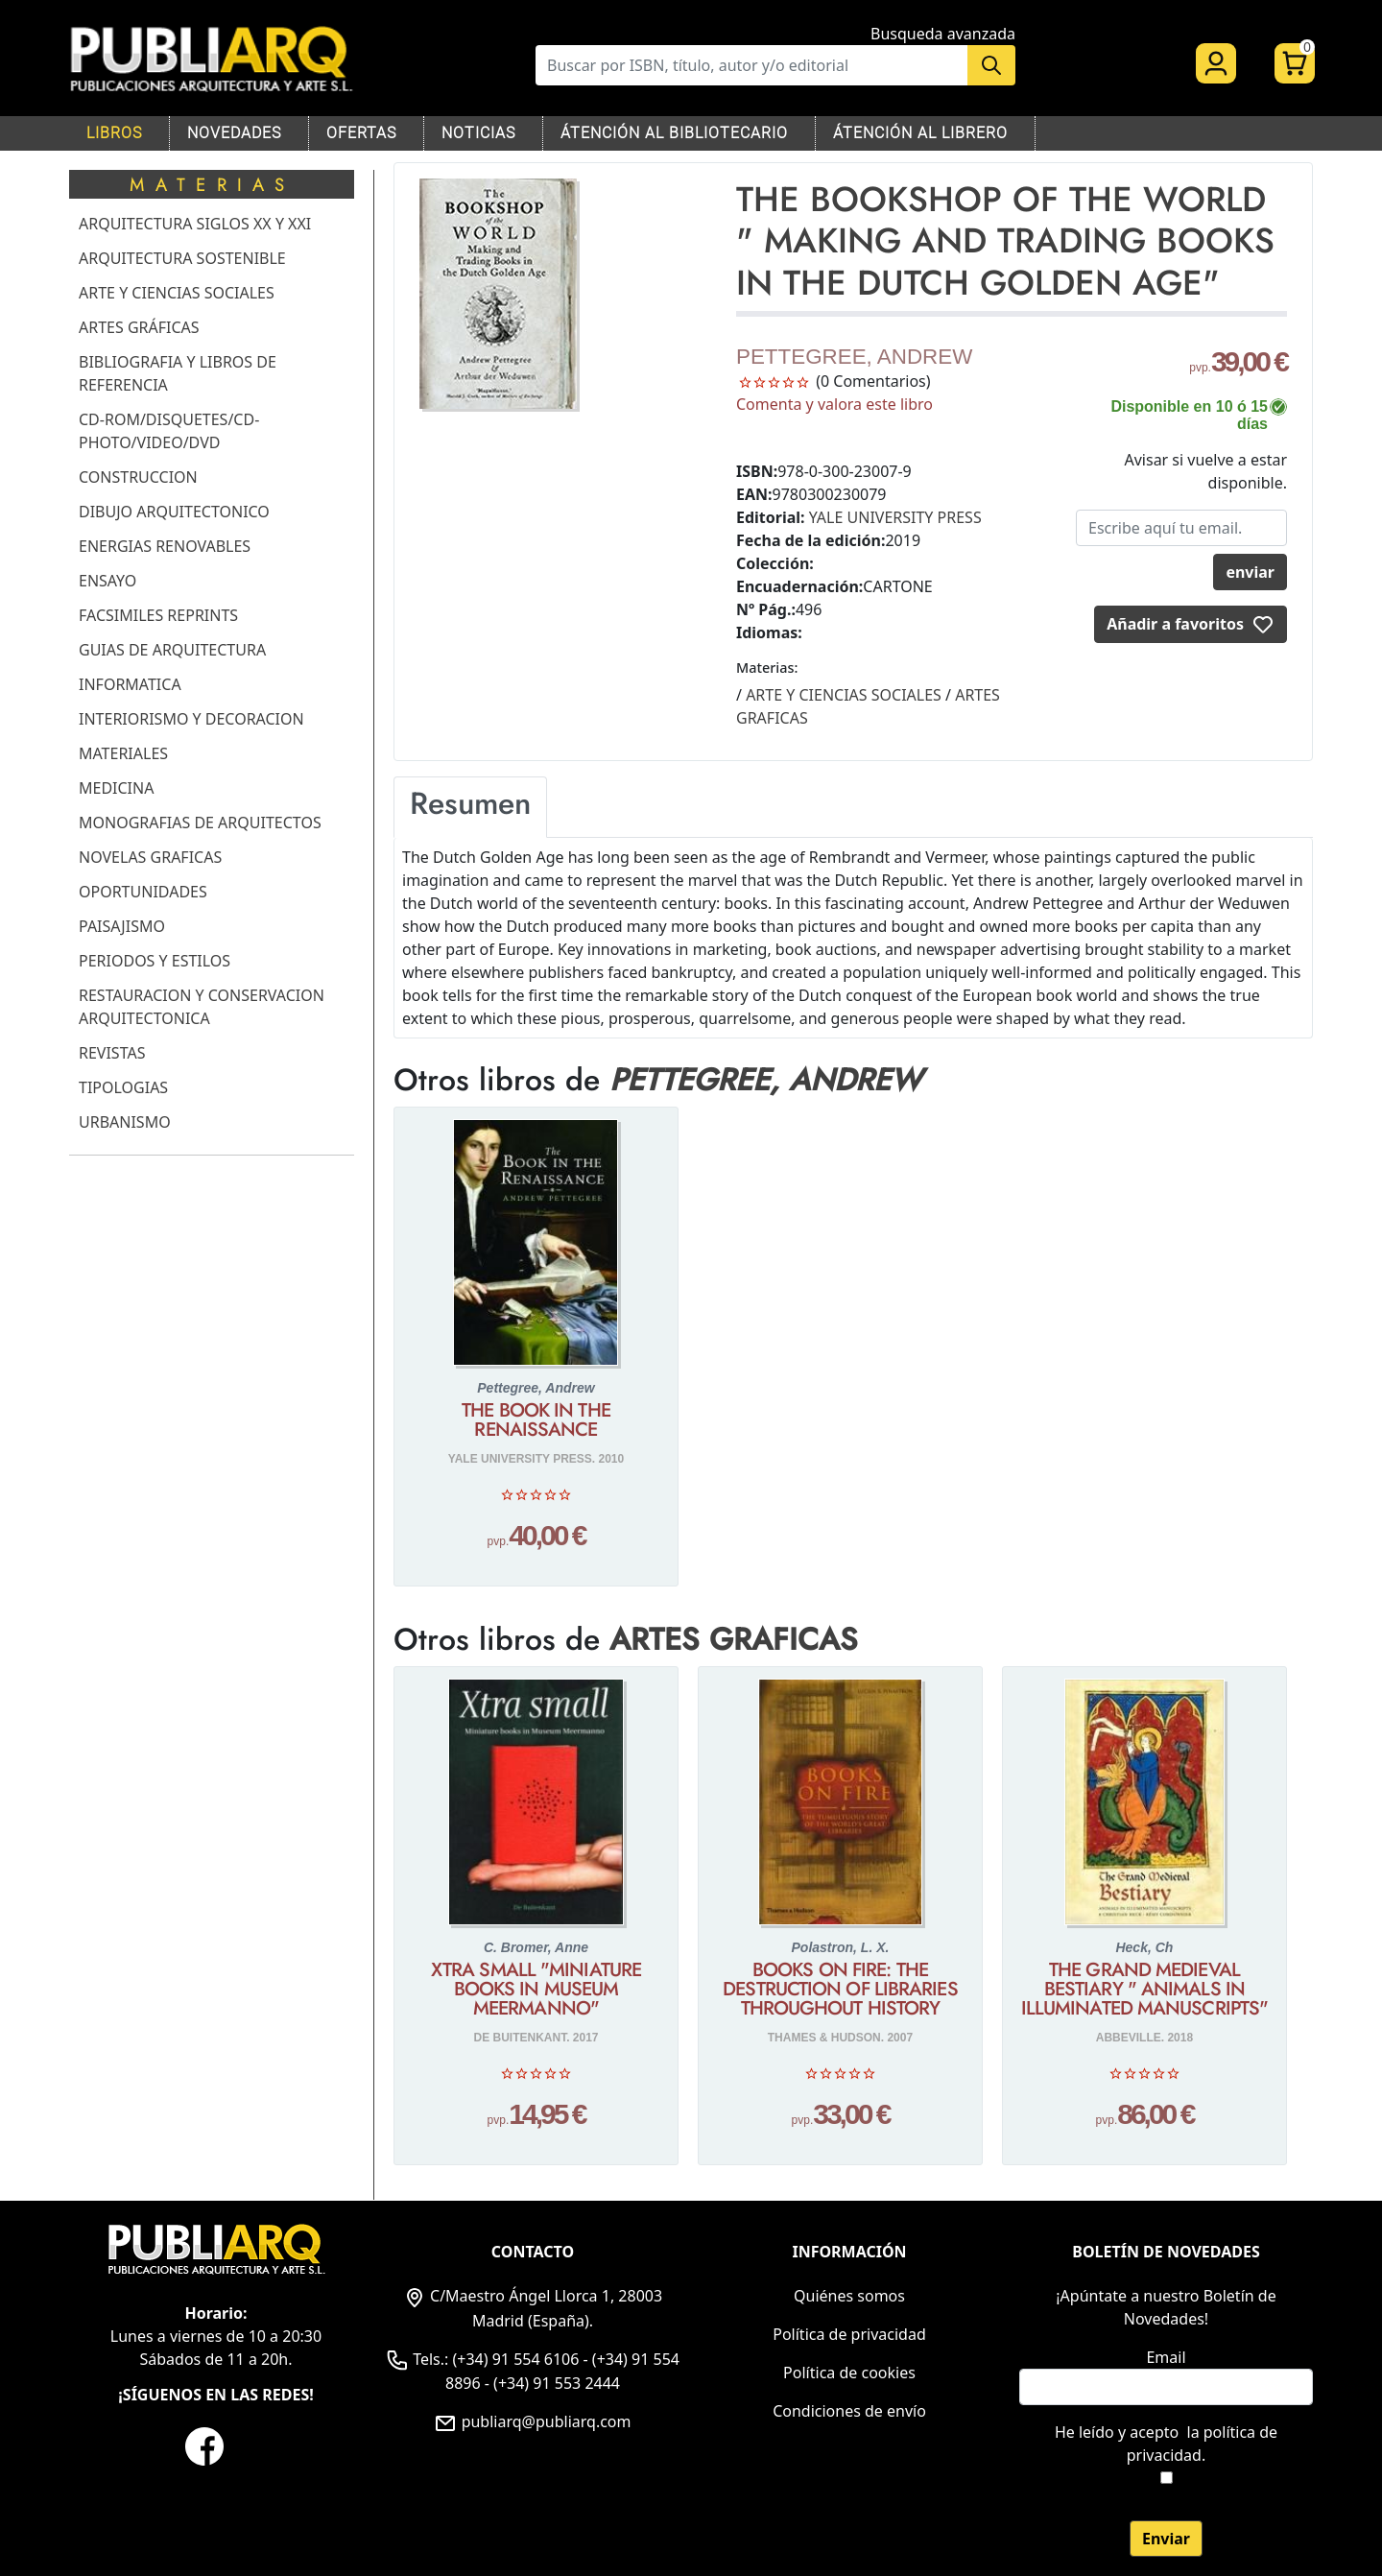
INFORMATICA (130, 684)
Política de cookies (849, 2372)
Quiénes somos (849, 2295)
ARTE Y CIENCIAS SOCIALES (176, 292)
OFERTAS (361, 133)
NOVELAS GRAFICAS (150, 857)
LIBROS (114, 133)
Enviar (1166, 2538)
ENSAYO (107, 580)
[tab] (470, 807)
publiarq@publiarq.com (532, 2421)
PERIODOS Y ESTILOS (154, 960)
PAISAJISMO (122, 926)
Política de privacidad (849, 2334)
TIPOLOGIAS (123, 1087)
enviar (1250, 572)
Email (1165, 2357)
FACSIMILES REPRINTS (158, 615)
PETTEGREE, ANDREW (854, 357)
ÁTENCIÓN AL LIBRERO (920, 133)
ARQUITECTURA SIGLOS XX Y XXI (195, 223)
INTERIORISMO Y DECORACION (191, 718)
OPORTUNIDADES (143, 891)
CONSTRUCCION (138, 477)
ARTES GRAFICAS (733, 1639)
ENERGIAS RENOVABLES (164, 546)
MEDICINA (116, 788)
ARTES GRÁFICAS (139, 327)
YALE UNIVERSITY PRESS (895, 517)
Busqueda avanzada (942, 33)
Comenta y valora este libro (834, 404)
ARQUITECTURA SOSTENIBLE (182, 258)
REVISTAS (112, 1052)
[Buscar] (751, 65)
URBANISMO (125, 1122)
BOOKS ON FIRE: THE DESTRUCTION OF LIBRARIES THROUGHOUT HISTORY (840, 1989)
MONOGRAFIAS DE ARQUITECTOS (200, 822)
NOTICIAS (478, 133)
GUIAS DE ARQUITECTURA (172, 649)
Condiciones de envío (849, 2410)
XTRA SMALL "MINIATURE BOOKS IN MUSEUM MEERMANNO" (536, 1989)
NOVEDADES (234, 133)
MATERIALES (123, 753)
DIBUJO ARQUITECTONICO (174, 511)
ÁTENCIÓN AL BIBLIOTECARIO (674, 133)
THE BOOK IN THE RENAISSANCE (536, 1420)
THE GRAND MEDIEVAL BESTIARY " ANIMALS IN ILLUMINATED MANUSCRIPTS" (1144, 1989)
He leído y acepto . (1166, 2443)
